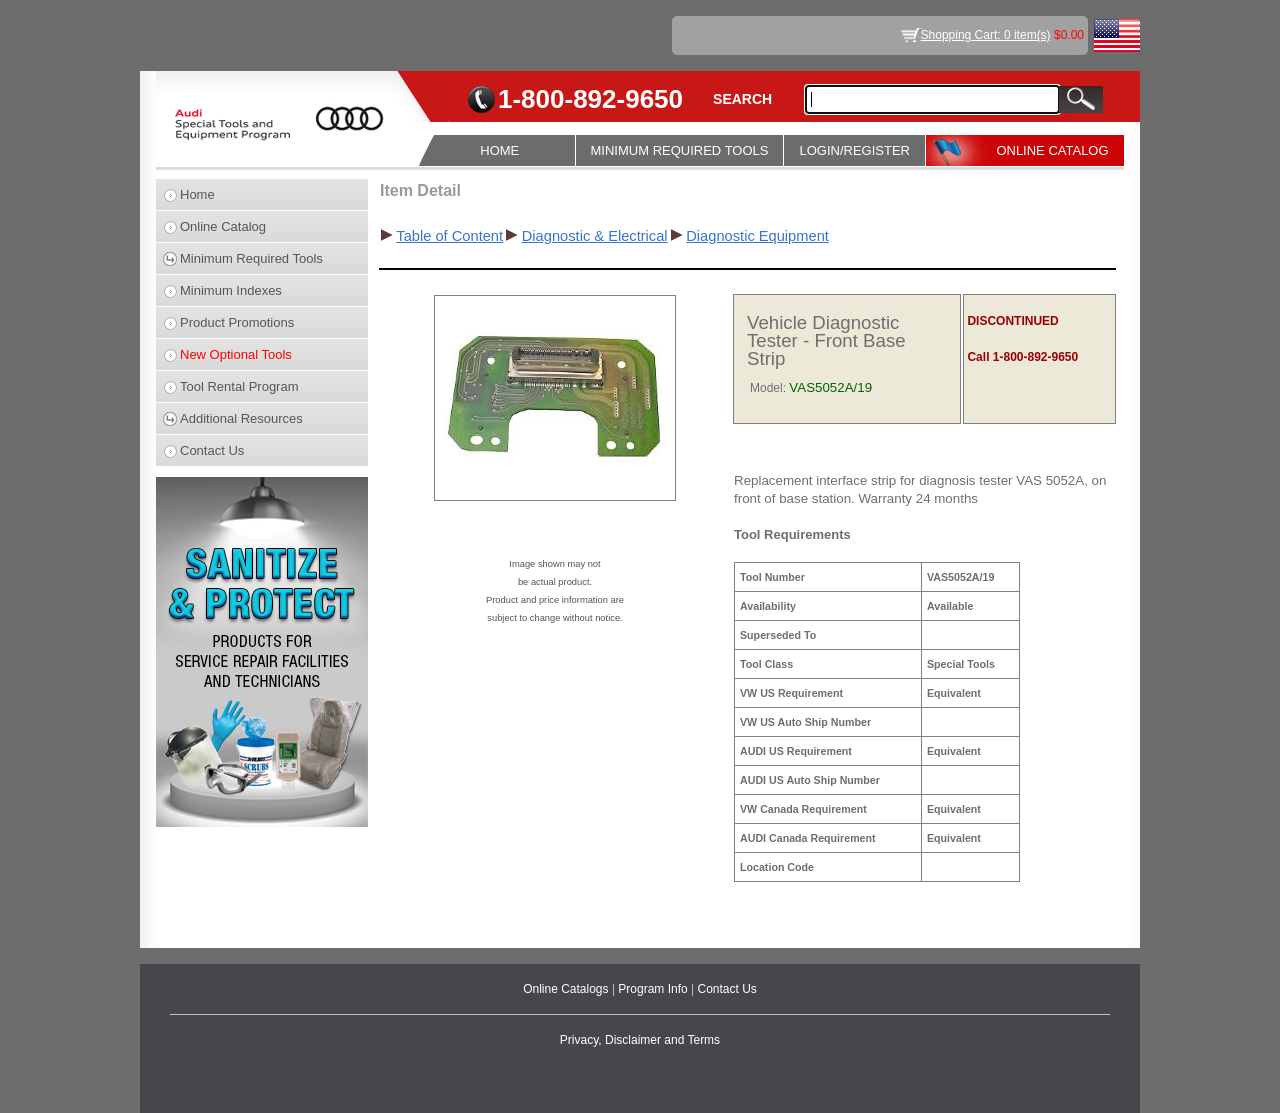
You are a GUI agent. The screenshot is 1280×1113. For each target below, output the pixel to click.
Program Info (654, 989)
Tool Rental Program (239, 386)
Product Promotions (237, 322)
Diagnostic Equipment (757, 236)
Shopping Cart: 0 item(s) (986, 35)
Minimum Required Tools (251, 258)
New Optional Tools (236, 354)
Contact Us (212, 450)
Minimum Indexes (231, 290)
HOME (499, 150)
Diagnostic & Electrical (595, 236)
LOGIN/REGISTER (854, 150)
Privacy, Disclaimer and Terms (640, 1040)
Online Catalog (223, 226)
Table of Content (449, 236)
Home (197, 194)
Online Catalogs (567, 989)
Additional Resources (241, 418)
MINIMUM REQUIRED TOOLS (680, 150)
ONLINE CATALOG (1052, 150)
